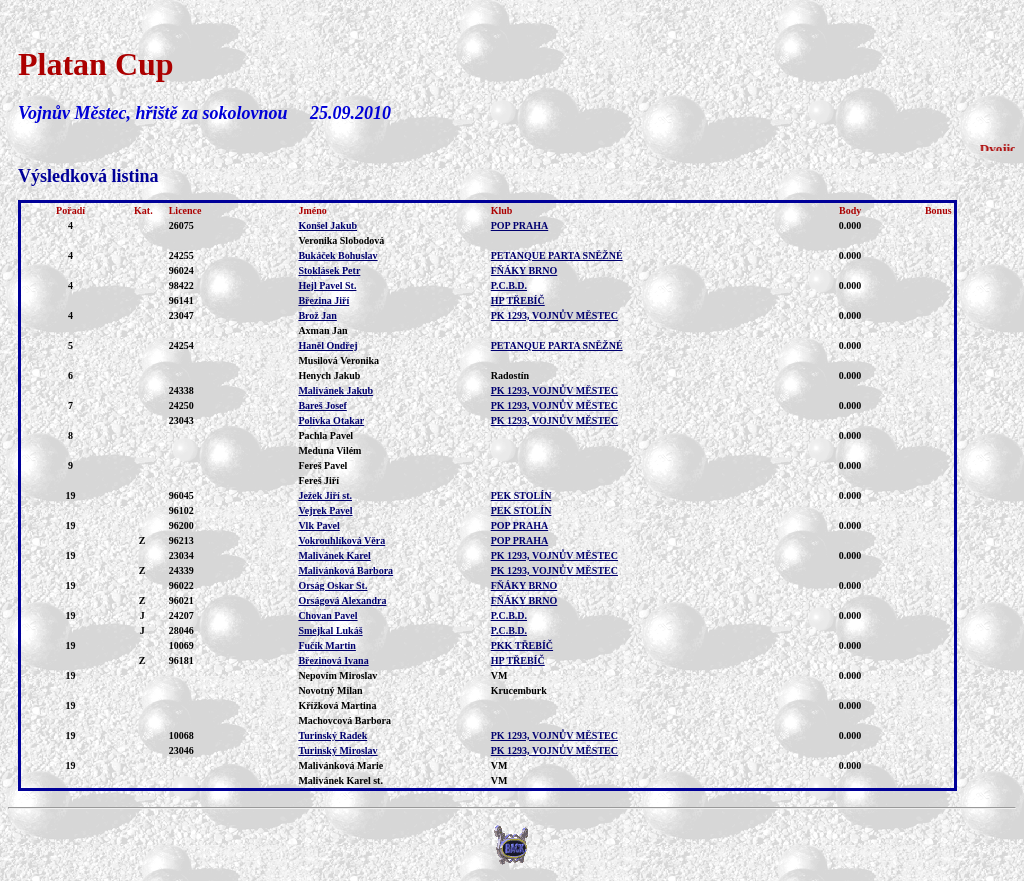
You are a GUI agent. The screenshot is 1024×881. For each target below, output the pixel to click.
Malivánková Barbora (345, 570)
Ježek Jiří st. (325, 495)
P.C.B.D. (509, 285)
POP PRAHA (520, 225)
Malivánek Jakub (335, 390)
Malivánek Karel (334, 555)
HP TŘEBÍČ (518, 300)
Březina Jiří (323, 300)
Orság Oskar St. (332, 585)
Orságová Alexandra (342, 600)
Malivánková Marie (340, 765)
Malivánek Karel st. (340, 780)
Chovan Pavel (327, 615)
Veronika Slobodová (341, 240)
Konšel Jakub (327, 225)
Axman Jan (322, 330)
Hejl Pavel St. (327, 285)
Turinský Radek (332, 735)
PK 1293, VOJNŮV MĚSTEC (554, 315)
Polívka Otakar (331, 420)
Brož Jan (317, 315)
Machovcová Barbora (344, 720)
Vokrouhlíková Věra (341, 540)
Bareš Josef (322, 405)
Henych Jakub (329, 375)
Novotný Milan (330, 690)
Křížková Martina (337, 705)
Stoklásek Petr (329, 270)
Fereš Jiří (318, 480)
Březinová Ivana (333, 660)
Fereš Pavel (322, 465)
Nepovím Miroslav (337, 675)
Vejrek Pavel (325, 510)
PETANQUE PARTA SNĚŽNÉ (557, 255)
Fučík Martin (327, 645)
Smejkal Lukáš (330, 630)
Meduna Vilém (329, 450)
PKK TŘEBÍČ (522, 645)
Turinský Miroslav (337, 750)
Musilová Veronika (338, 360)
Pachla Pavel (325, 435)
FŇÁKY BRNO (524, 270)
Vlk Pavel (318, 525)
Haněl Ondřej (327, 345)
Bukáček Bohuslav (337, 255)
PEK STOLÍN (521, 495)
